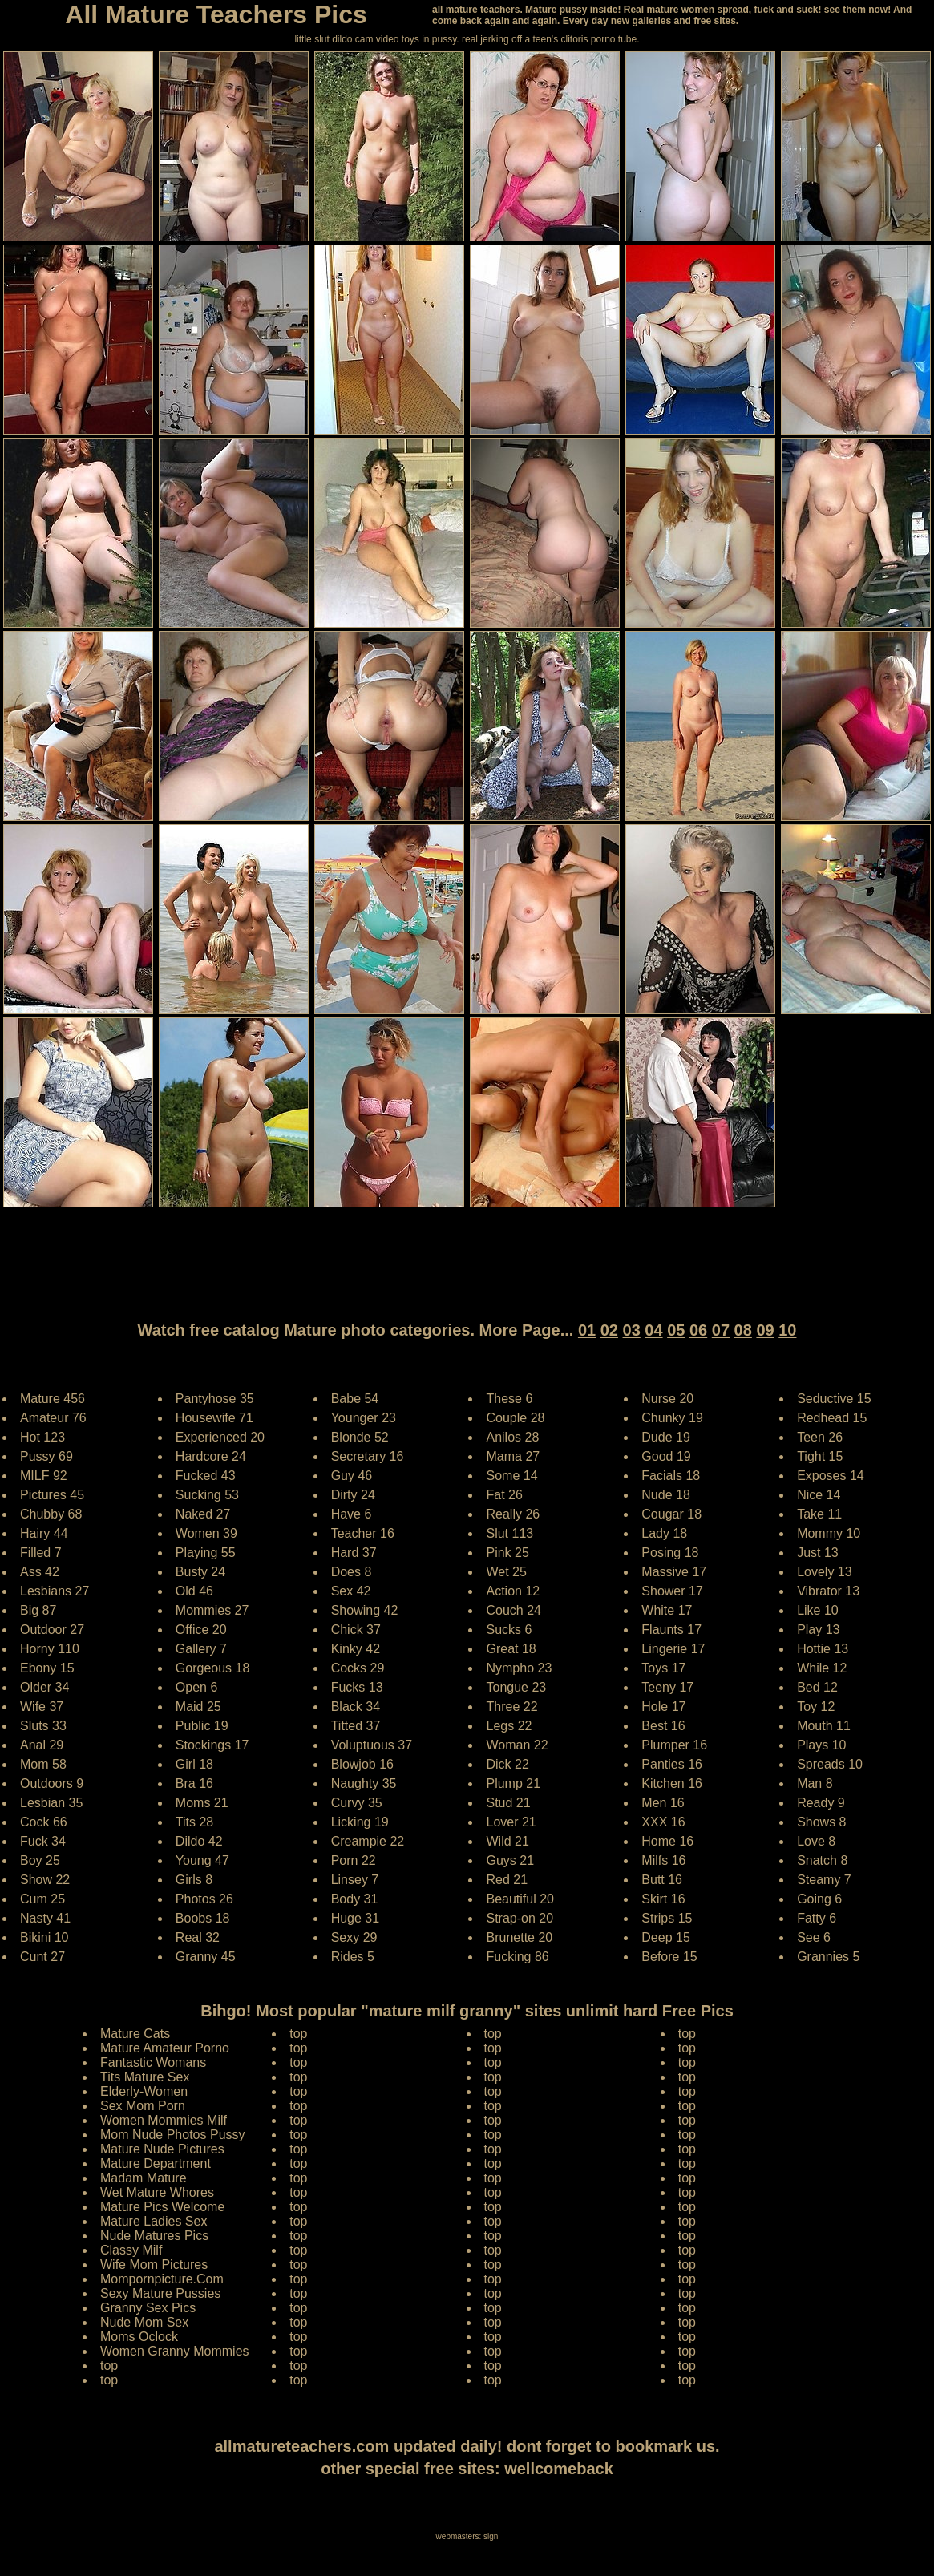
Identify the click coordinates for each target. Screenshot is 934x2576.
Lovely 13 (824, 1572)
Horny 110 (49, 1649)
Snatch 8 (822, 1860)
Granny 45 (206, 1956)
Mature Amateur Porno (164, 2048)
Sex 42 (351, 1591)
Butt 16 (661, 1880)
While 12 (822, 1668)
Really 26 (513, 1514)
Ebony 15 (47, 1668)
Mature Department (155, 2163)
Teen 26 (820, 1437)
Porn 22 (353, 1860)
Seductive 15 (834, 1398)
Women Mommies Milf (163, 2120)
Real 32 (198, 1937)
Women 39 (206, 1533)
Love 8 (816, 1841)
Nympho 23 (519, 1668)
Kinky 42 (355, 1649)
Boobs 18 (203, 1918)
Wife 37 (41, 1706)
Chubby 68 (51, 1514)
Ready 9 (821, 1803)
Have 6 (351, 1514)
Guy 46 (352, 1475)
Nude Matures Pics (154, 2235)
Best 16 (663, 1726)
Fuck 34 (43, 1841)
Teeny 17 (667, 1687)
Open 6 (196, 1687)
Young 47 (202, 1860)
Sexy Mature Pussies (160, 2293)
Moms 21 (202, 1803)
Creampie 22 (368, 1841)
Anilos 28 (512, 1437)
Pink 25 (507, 1552)
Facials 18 (670, 1475)
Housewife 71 (214, 1418)
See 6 (814, 1937)
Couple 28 (515, 1418)
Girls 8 (194, 1880)
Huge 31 (355, 1918)
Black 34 (355, 1706)
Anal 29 (41, 1745)
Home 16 (667, 1841)
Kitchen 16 (671, 1783)
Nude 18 (665, 1495)
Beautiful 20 (520, 1899)
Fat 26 (504, 1495)
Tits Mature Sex (144, 2077)
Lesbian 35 (51, 1803)
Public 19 (202, 1726)
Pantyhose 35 (215, 1398)
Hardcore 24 (211, 1456)
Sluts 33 (43, 1726)
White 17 (666, 1610)
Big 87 (38, 1610)
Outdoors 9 (51, 1783)
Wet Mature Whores (157, 2192)
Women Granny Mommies (174, 2351)
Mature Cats (135, 2033)
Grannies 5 (828, 1956)
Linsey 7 (355, 1880)
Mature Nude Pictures (162, 2149)
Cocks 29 (358, 1668)
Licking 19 (360, 1822)
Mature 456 (52, 1398)
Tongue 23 (516, 1687)
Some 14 (511, 1475)
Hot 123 (42, 1437)
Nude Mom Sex (144, 2322)
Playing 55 (206, 1552)
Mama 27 (513, 1456)
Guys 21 (510, 1860)
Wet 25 (506, 1572)
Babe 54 (355, 1398)
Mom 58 (43, 1764)
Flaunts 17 (671, 1629)
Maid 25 (198, 1706)
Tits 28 (194, 1822)
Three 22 (511, 1706)
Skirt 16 (663, 1899)
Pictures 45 (52, 1495)
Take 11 (819, 1514)
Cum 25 (42, 1899)
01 (587, 1330)
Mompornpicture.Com (162, 2279)
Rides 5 (352, 1956)
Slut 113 (509, 1533)
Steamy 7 (824, 1880)
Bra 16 (194, 1783)
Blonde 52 (360, 1437)
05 (676, 1330)
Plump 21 (513, 1783)
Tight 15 (820, 1456)
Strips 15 (666, 1918)
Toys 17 (663, 1668)
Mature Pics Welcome (162, 2207)
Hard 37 (354, 1552)
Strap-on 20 (519, 1918)
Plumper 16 (674, 1745)
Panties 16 (671, 1764)
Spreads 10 (830, 1764)
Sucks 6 (509, 1629)
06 (698, 1330)
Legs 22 (509, 1726)
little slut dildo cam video (346, 39)
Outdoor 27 (52, 1629)
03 (632, 1330)
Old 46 (194, 1591)
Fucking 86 (517, 1956)
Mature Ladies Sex (153, 2221)
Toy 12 (816, 1706)
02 (609, 1330)
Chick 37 (356, 1629)
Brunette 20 (519, 1937)
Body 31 (354, 1899)
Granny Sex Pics (148, 2308)
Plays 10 (821, 1745)
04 (653, 1330)
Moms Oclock (139, 2336)
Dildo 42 (199, 1841)
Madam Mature (143, 2178)
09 (765, 1330)
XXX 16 (663, 1822)
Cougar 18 (671, 1514)
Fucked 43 (206, 1475)
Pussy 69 (46, 1456)
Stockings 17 (212, 1745)
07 (721, 1330)
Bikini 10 (44, 1937)
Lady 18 (664, 1533)
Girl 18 (194, 1764)
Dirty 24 (353, 1495)
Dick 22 (507, 1764)
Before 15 (669, 1956)
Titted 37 (356, 1726)
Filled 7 (41, 1552)
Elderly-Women (144, 2091)
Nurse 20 (667, 1398)
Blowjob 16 (362, 1764)
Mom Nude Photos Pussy (172, 2134)
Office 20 (201, 1629)
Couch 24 (513, 1610)
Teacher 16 (362, 1533)
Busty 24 (200, 1572)
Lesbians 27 (54, 1591)
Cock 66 (43, 1822)
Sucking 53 (207, 1495)
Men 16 (662, 1803)
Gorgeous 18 (213, 1668)
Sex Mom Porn (142, 2106)
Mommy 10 (828, 1533)
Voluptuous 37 (371, 1745)
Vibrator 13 (828, 1591)
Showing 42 (364, 1610)
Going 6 (819, 1899)
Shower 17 (672, 1591)
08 (743, 1330)
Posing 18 (669, 1552)
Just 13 (818, 1552)
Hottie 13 (822, 1649)
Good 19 (665, 1456)
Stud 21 (508, 1803)
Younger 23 (363, 1418)
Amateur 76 (53, 1418)
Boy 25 (40, 1860)
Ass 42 (39, 1572)
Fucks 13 (357, 1687)
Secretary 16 (367, 1456)
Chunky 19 (672, 1418)
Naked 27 (203, 1514)
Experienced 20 (220, 1437)
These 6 (509, 1398)
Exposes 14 (830, 1475)
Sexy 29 (354, 1937)
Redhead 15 (832, 1418)
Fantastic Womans (153, 2062)
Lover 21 (511, 1822)
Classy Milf (131, 2250)
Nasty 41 (45, 1918)
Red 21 (507, 1880)
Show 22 (45, 1880)
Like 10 (818, 1610)
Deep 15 (665, 1937)
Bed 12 (817, 1687)
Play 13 (818, 1629)
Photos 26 (204, 1899)
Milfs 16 (663, 1860)
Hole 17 (663, 1706)
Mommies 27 (212, 1610)
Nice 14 (818, 1495)
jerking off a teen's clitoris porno (547, 39)
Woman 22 (517, 1745)
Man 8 (814, 1783)
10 (787, 1330)
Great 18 (511, 1649)
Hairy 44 (44, 1533)
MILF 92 (43, 1475)
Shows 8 (821, 1822)
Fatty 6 (816, 1918)
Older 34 (44, 1687)
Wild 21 (507, 1841)
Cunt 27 (42, 1956)
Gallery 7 (201, 1649)
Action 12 (513, 1591)
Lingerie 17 (673, 1649)
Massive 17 (673, 1572)
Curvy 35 (356, 1803)
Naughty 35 (364, 1783)
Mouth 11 (824, 1726)
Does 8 (351, 1572)
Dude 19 (665, 1437)
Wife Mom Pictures (154, 2264)
